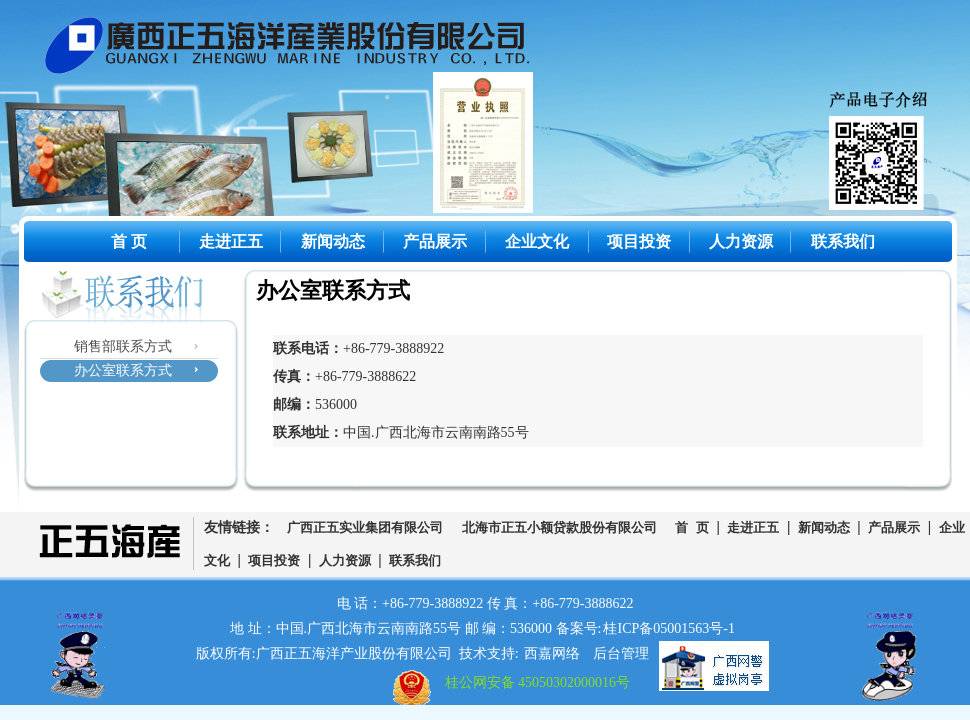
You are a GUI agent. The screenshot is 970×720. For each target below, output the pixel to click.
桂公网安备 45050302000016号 (538, 682)
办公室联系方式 (123, 370)
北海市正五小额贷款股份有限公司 (559, 528)
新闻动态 (333, 241)
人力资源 (741, 241)
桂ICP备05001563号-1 (668, 628)
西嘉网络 (552, 653)
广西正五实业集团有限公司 (365, 528)
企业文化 (537, 241)
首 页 (129, 241)
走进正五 (231, 241)
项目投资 (639, 241)
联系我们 (843, 241)
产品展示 (435, 241)
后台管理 (621, 653)
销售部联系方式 (123, 346)
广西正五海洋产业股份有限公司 (303, 50)
